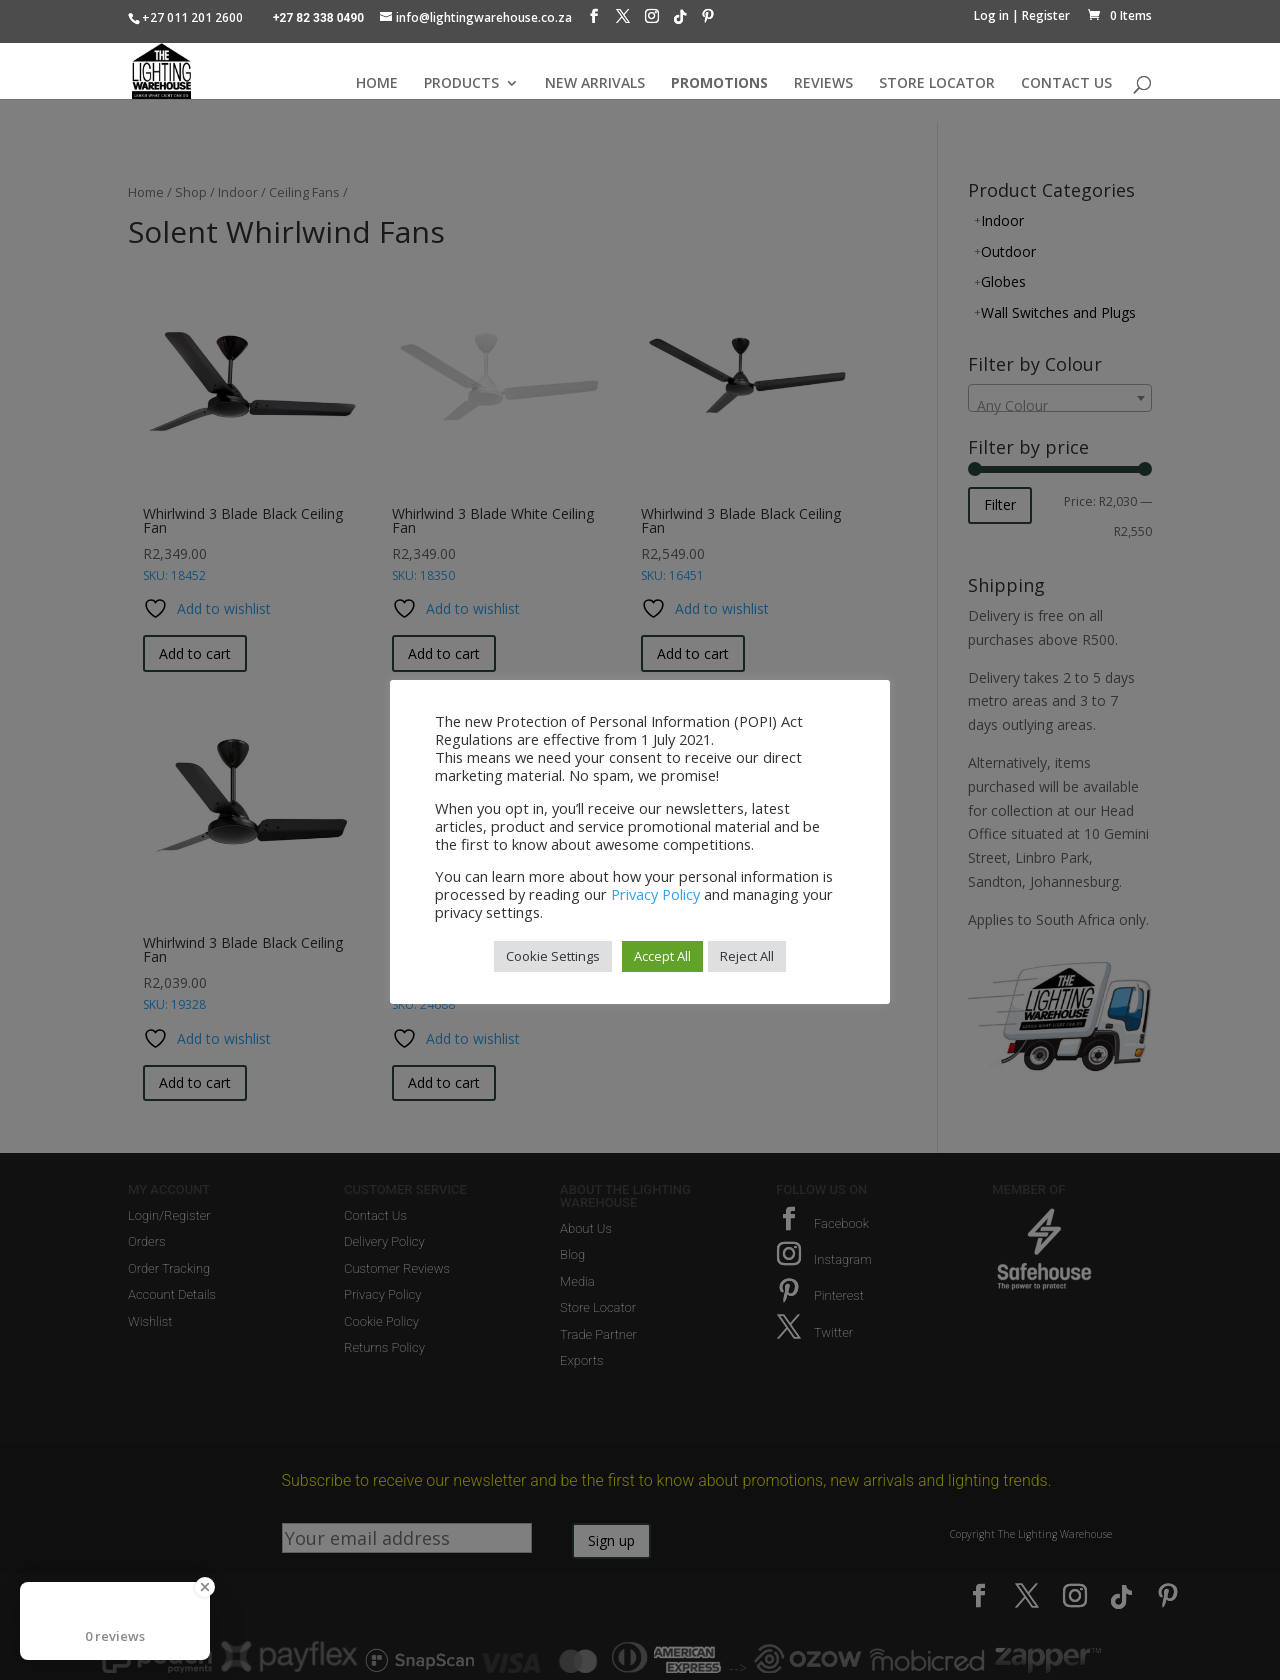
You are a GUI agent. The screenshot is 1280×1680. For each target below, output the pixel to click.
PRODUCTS (461, 84)
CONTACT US (1066, 84)
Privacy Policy (655, 894)
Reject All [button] (747, 956)
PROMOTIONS (719, 84)
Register (1046, 15)
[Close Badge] (205, 1587)
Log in (991, 15)
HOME (377, 84)
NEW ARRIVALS (595, 84)
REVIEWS (823, 84)
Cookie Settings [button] (553, 956)
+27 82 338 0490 (318, 18)
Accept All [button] (662, 956)
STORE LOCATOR (937, 84)
